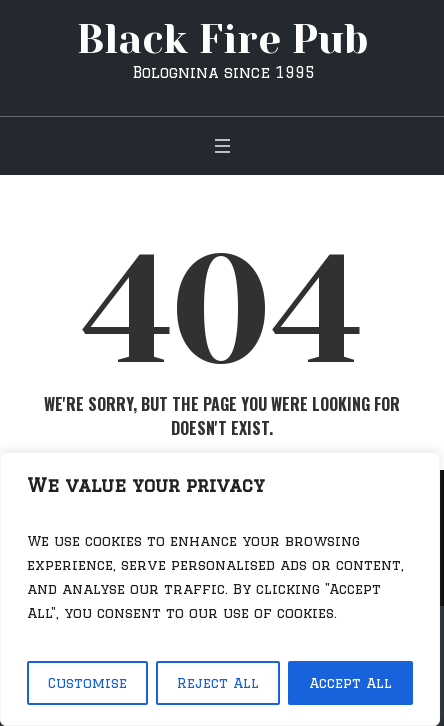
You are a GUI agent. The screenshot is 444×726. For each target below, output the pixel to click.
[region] (220, 589)
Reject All (218, 683)
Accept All (350, 683)
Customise (87, 683)
